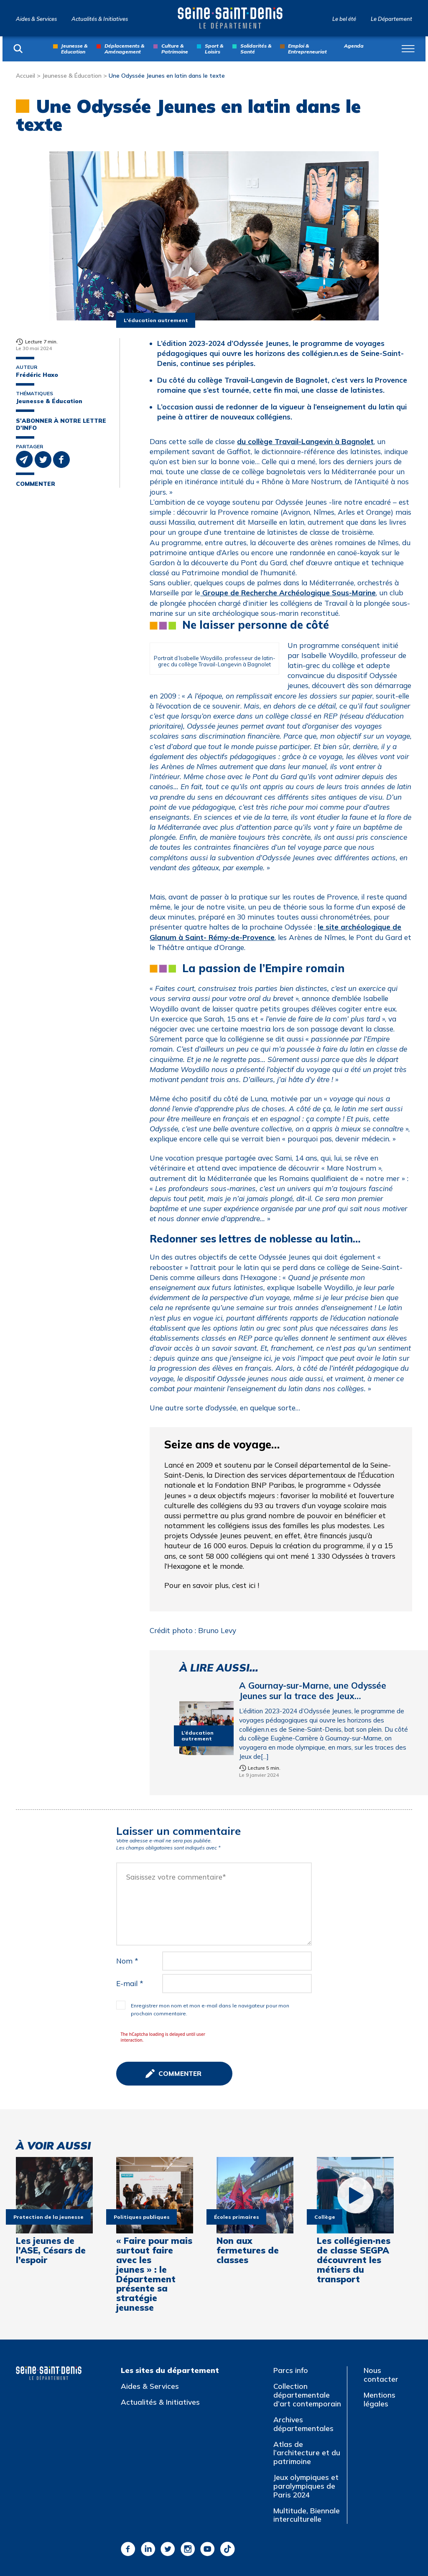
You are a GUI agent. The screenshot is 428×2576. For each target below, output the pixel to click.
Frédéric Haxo (37, 374)
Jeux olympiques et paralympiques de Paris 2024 (306, 2486)
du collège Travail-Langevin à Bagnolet (305, 441)
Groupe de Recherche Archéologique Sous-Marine (288, 592)
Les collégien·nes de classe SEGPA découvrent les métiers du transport (353, 2260)
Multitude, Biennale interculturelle (306, 2515)
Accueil (25, 75)
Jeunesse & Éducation (72, 75)
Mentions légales (379, 2399)
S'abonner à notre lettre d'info (61, 424)
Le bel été (344, 19)
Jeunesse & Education (74, 48)
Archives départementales (303, 2424)
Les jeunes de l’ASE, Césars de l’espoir (51, 2250)
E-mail (129, 1983)
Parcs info (290, 2370)
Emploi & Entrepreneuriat (307, 48)
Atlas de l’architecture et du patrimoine (306, 2453)
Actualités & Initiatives (99, 19)
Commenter (35, 483)
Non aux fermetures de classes (248, 2250)
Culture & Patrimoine (174, 48)
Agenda (354, 45)
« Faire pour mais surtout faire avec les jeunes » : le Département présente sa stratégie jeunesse (154, 2274)
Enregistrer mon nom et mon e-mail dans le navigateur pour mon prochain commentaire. (210, 2009)
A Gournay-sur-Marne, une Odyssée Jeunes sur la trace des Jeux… (312, 1690)
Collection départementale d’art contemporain (307, 2395)
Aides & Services (36, 19)
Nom (127, 1960)
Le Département (391, 19)
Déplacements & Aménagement (124, 48)
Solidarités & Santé (255, 48)
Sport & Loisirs (214, 48)
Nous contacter (381, 2374)
